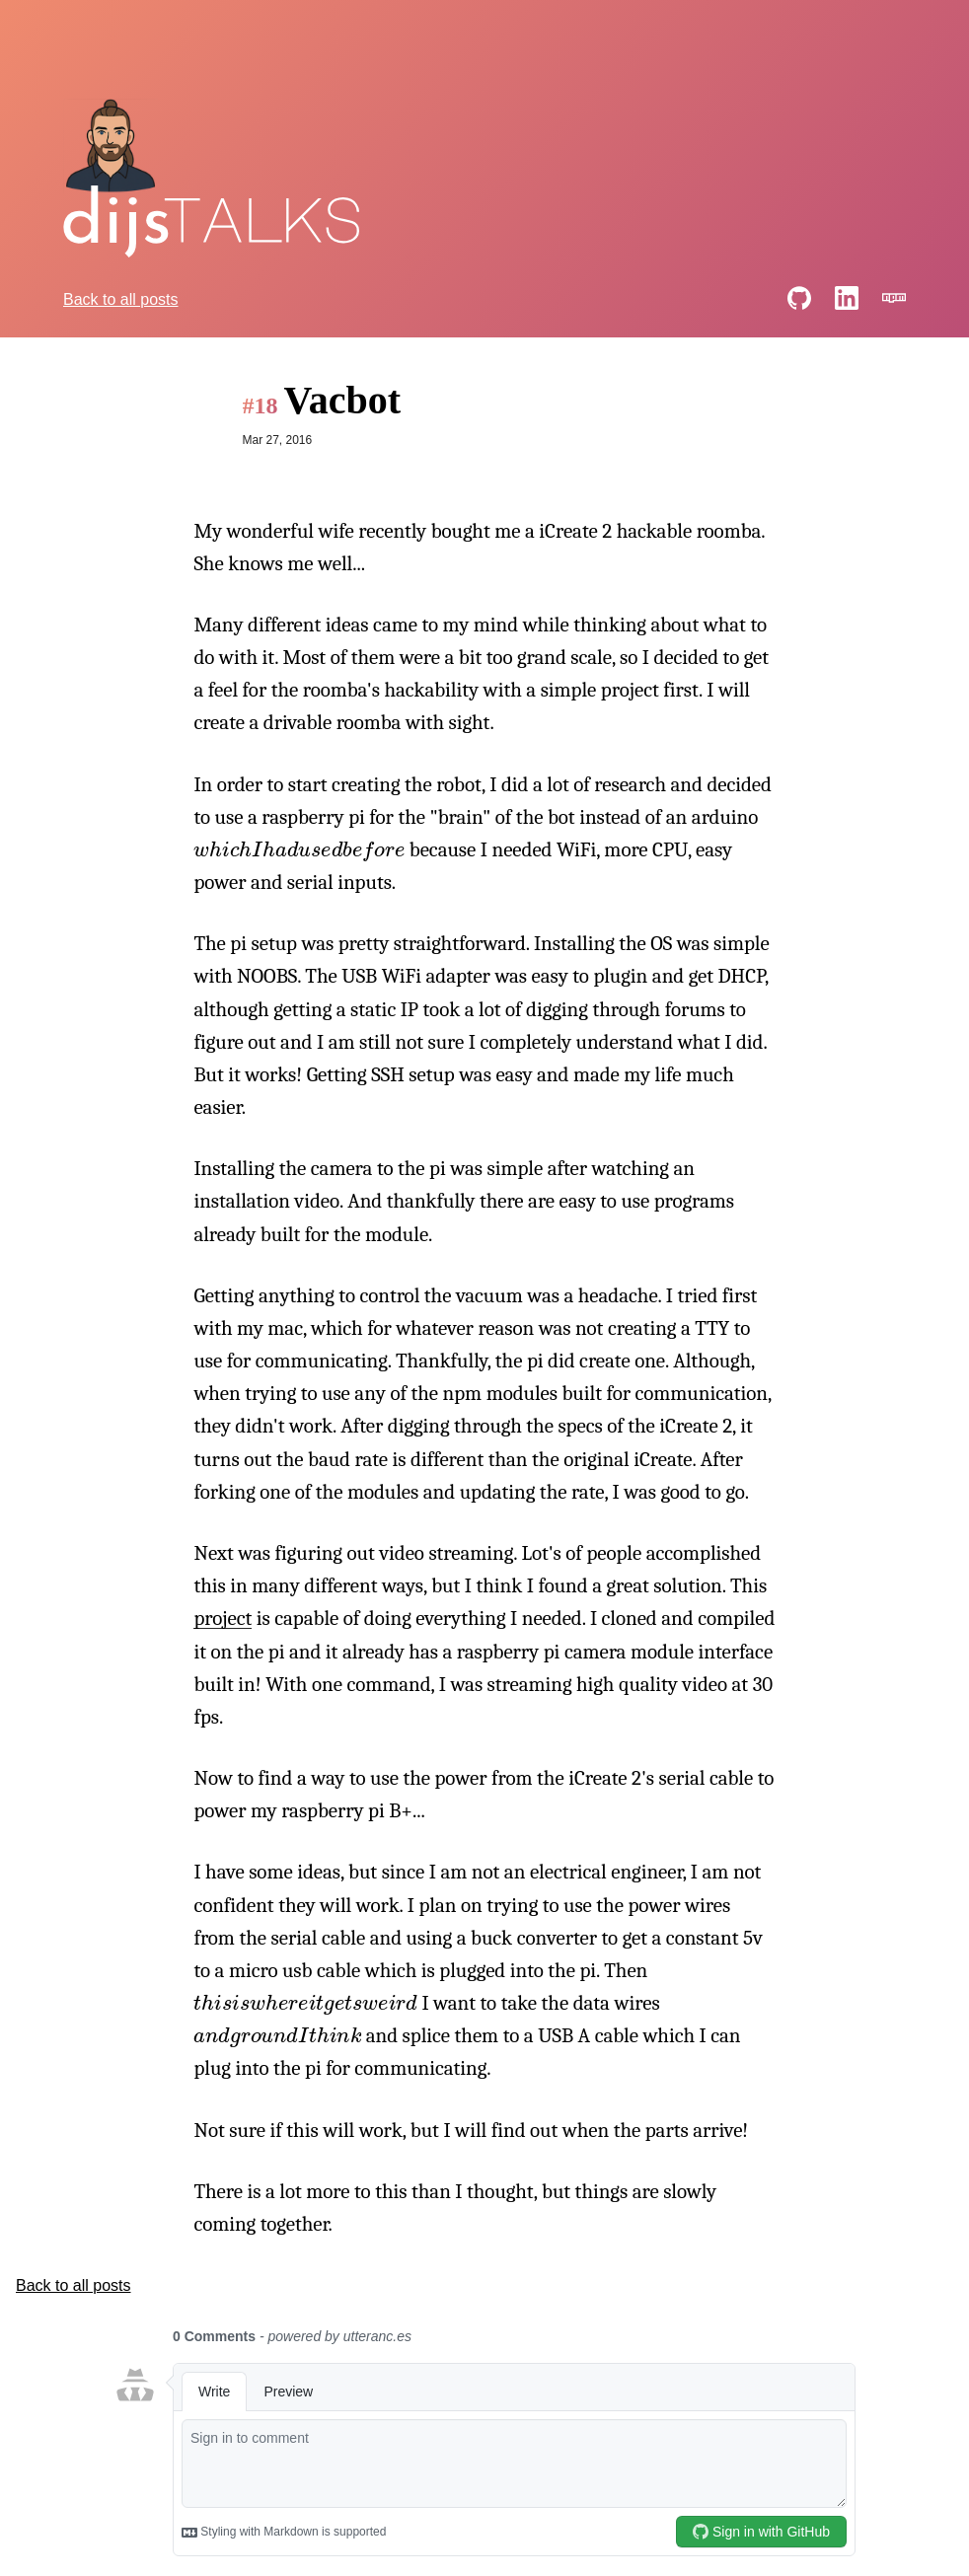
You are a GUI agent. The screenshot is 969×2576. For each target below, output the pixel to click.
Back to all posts (121, 299)
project (222, 1618)
